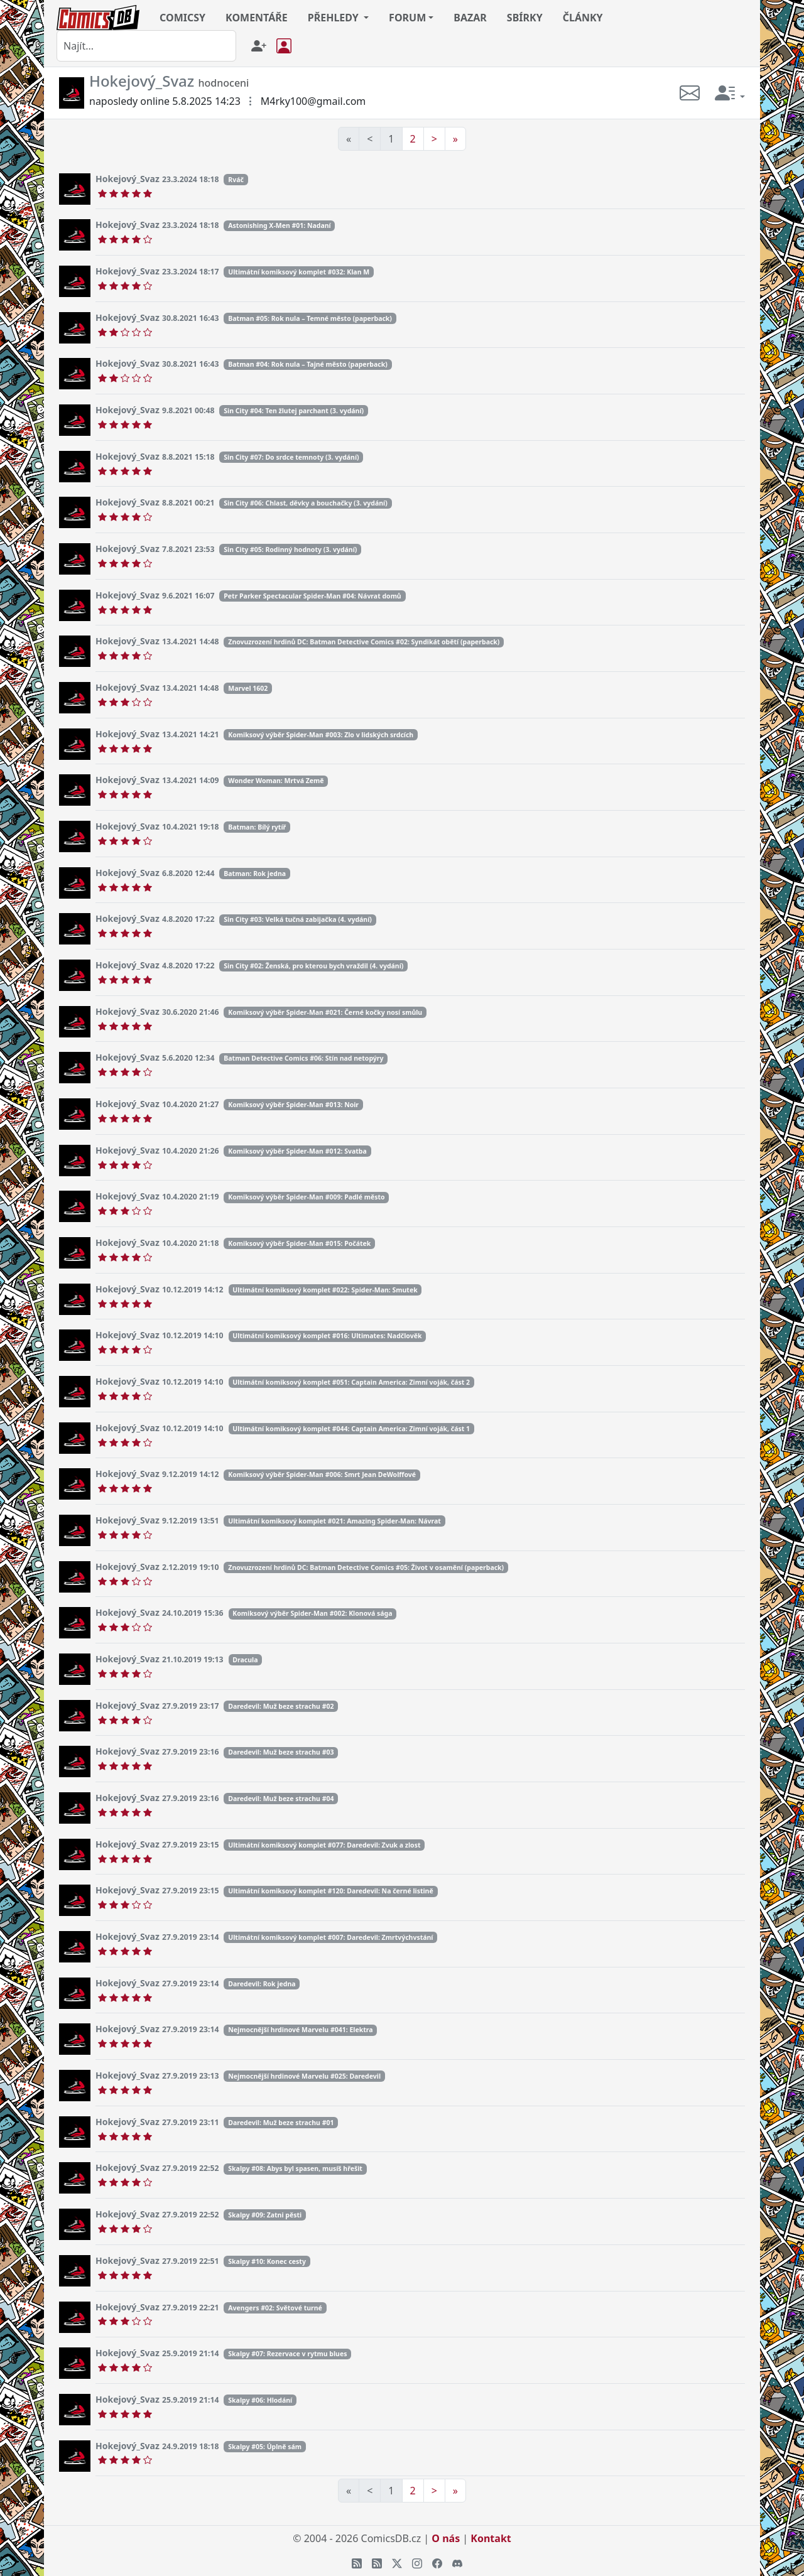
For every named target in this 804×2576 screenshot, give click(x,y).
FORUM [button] (407, 17)
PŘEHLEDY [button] (334, 17)
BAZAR (470, 17)
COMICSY (182, 17)
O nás (446, 2538)
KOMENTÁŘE (256, 17)
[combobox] (146, 46)
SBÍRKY (525, 17)
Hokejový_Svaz (127, 179)
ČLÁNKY (583, 17)
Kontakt (490, 2538)
